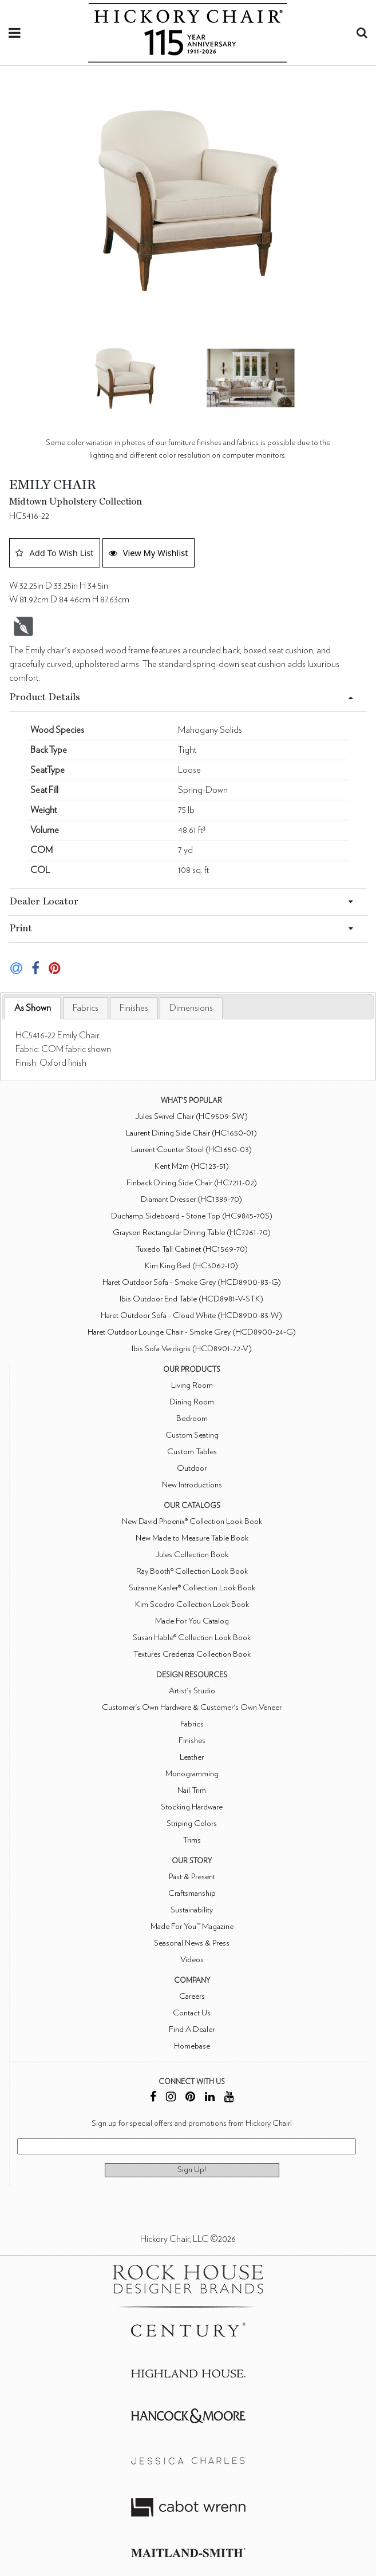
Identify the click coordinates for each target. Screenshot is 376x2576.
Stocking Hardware (192, 1807)
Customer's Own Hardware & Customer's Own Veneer (192, 1707)
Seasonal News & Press (191, 1943)
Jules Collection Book (191, 1554)
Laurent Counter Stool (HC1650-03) (191, 1149)
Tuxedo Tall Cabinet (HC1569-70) (192, 1249)
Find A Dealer (192, 2029)
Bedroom (192, 1418)
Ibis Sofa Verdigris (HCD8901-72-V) (192, 1348)
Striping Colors (192, 1823)
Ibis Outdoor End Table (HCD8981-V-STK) (191, 1299)
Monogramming (192, 1773)
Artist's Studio (192, 1690)
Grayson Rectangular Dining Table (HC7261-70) (192, 1232)
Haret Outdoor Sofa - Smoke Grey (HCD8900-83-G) (191, 1282)
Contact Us (192, 2013)
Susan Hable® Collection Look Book (192, 1637)
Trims (192, 1840)
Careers (192, 1996)
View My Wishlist (148, 552)
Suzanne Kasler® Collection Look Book (192, 1587)
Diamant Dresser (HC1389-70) (191, 1199)
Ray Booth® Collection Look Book (192, 1571)
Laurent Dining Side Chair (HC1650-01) (191, 1133)
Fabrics (85, 1008)
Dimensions (191, 1008)
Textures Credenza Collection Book (192, 1654)
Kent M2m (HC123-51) (192, 1166)
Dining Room (191, 1402)
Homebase (192, 2046)
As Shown (32, 1008)
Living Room (192, 1385)
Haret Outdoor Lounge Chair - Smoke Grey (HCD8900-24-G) (192, 1332)
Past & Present (192, 1876)
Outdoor (192, 1468)
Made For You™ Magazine (192, 1926)
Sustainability (192, 1910)
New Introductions (192, 1484)
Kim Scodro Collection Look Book (192, 1604)
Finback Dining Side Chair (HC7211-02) (191, 1182)
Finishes (134, 1008)
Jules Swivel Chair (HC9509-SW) (191, 1116)
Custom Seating (192, 1435)
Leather (192, 1757)
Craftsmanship (192, 1893)
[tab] (33, 1008)
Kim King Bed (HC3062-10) (191, 1265)
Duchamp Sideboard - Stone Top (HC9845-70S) (191, 1216)
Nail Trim (191, 1790)
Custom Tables (192, 1451)
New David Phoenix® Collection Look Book (192, 1521)
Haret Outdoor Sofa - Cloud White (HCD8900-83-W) (191, 1315)
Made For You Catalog (192, 1621)
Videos (192, 1959)
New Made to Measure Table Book (192, 1538)
